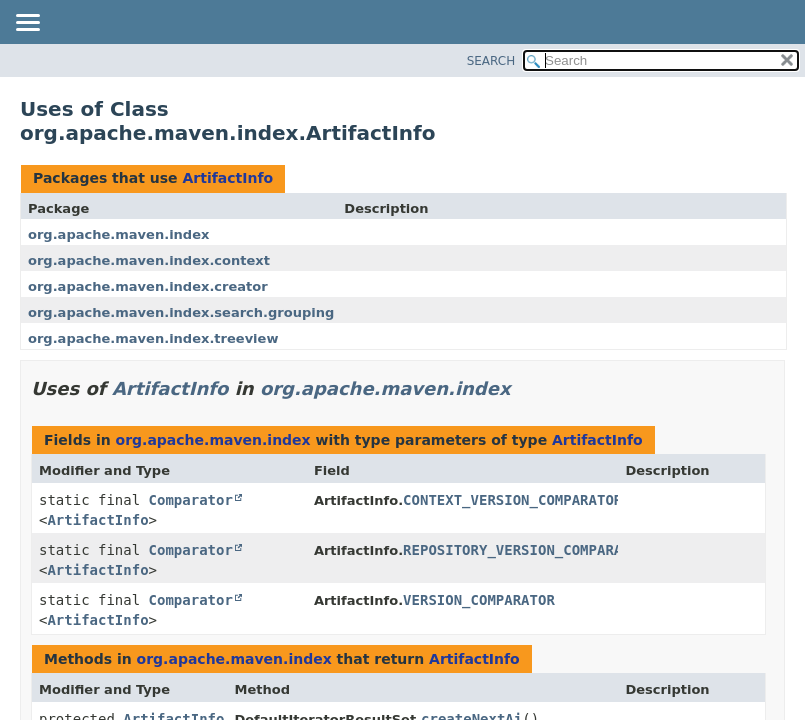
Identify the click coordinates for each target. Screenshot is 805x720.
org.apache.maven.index (118, 234)
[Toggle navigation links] (27, 24)
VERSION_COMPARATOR (479, 600)
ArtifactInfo (227, 178)
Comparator (191, 500)
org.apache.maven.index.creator (148, 286)
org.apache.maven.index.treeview (153, 338)
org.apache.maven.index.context (149, 260)
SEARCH (491, 61)
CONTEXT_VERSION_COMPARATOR (512, 500)
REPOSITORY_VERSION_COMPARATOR (525, 550)
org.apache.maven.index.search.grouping (181, 312)
